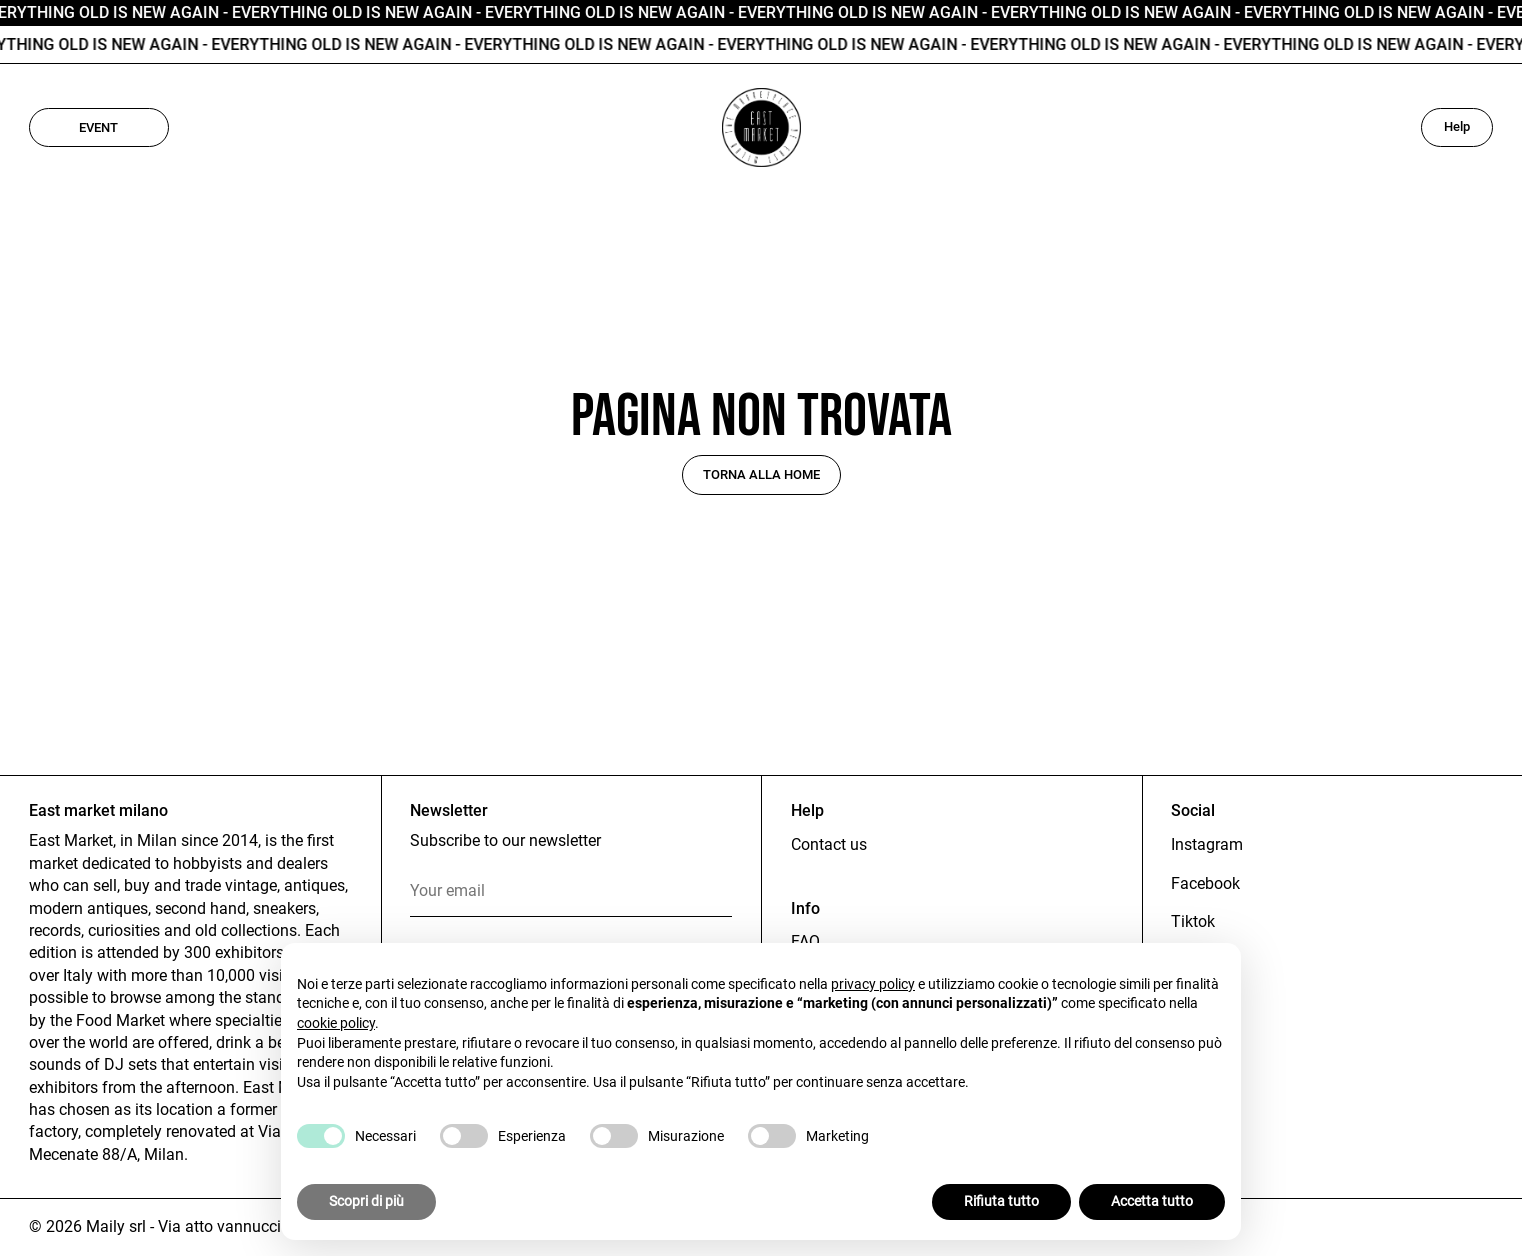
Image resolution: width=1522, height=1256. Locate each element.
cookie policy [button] (336, 1023)
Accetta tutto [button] (1152, 1201)
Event (98, 127)
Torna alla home (761, 474)
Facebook (1205, 883)
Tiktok (1193, 921)
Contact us (829, 844)
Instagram (1207, 844)
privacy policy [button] (873, 984)
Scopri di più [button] (366, 1201)
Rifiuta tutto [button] (1001, 1201)
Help (1457, 126)
